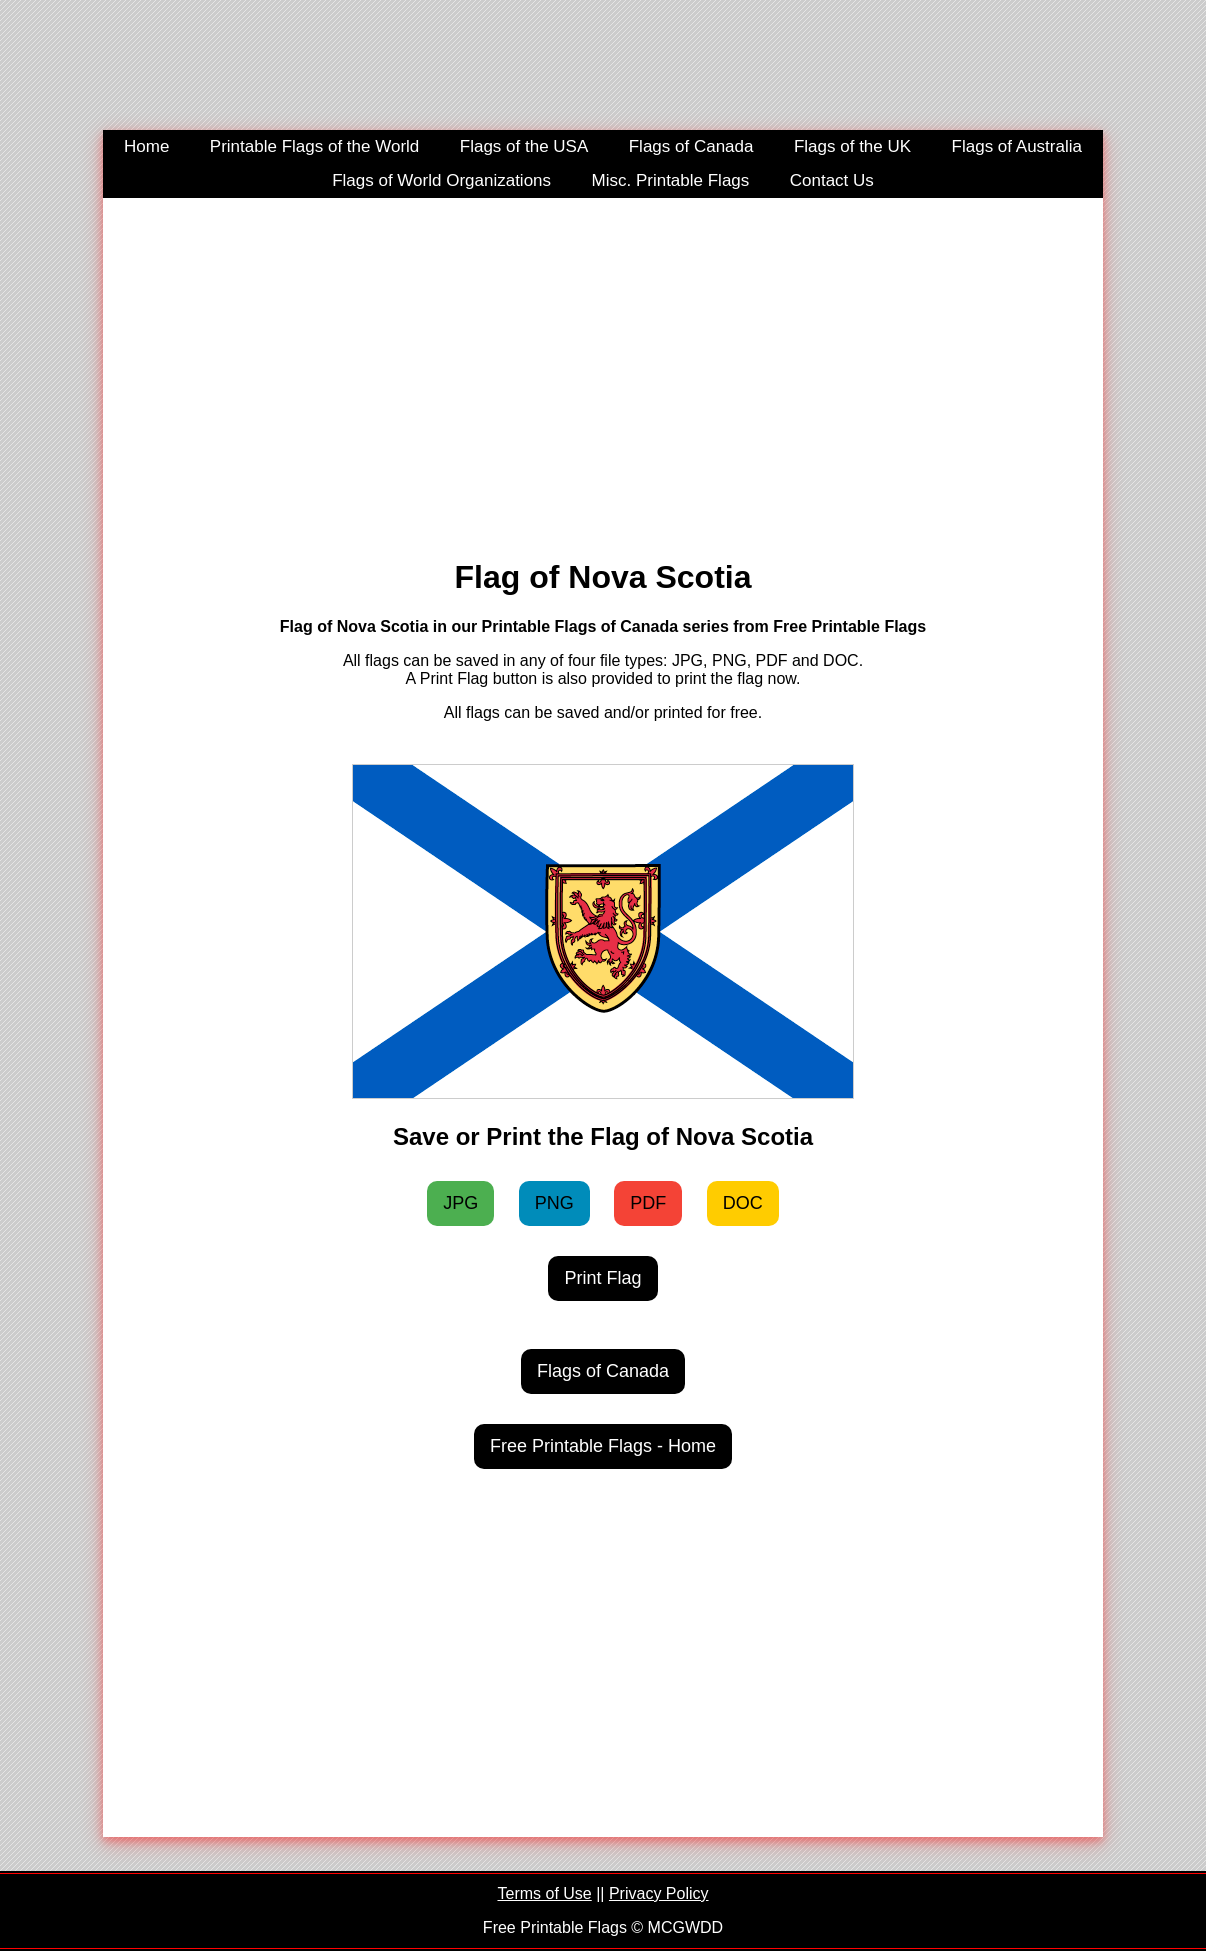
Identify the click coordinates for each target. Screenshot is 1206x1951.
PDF (648, 1203)
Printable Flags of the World (314, 146)
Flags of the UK (852, 146)
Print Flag (602, 1278)
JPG (460, 1203)
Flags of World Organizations (441, 180)
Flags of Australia (1017, 146)
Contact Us (832, 180)
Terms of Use (544, 1893)
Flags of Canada (691, 146)
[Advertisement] (603, 368)
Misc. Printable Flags (671, 180)
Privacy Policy (659, 1893)
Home (146, 146)
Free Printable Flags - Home (603, 1446)
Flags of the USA (524, 146)
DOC (743, 1203)
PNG (554, 1203)
